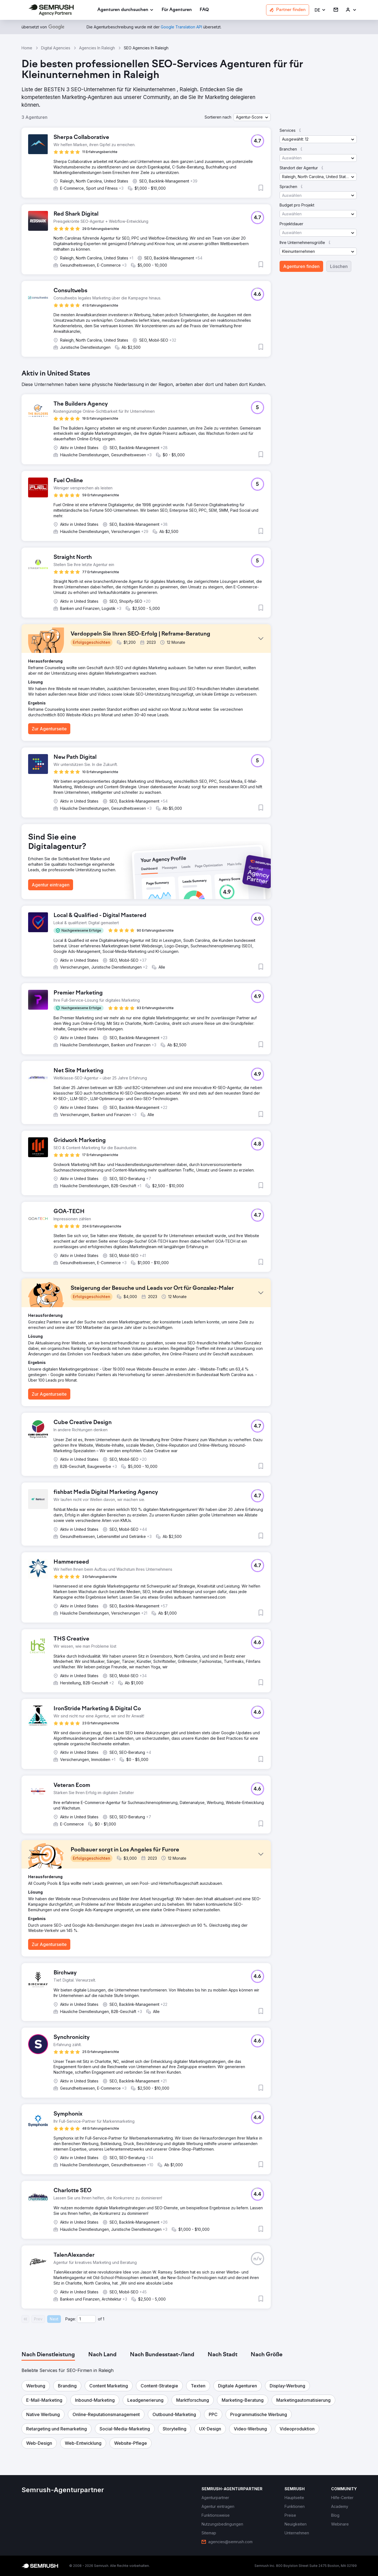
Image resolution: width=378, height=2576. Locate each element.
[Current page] (86, 2319)
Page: (70, 2319)
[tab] (48, 2354)
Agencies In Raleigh (97, 47)
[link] (177, 10)
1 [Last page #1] (103, 2319)
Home (27, 47)
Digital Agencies (55, 47)
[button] (320, 10)
